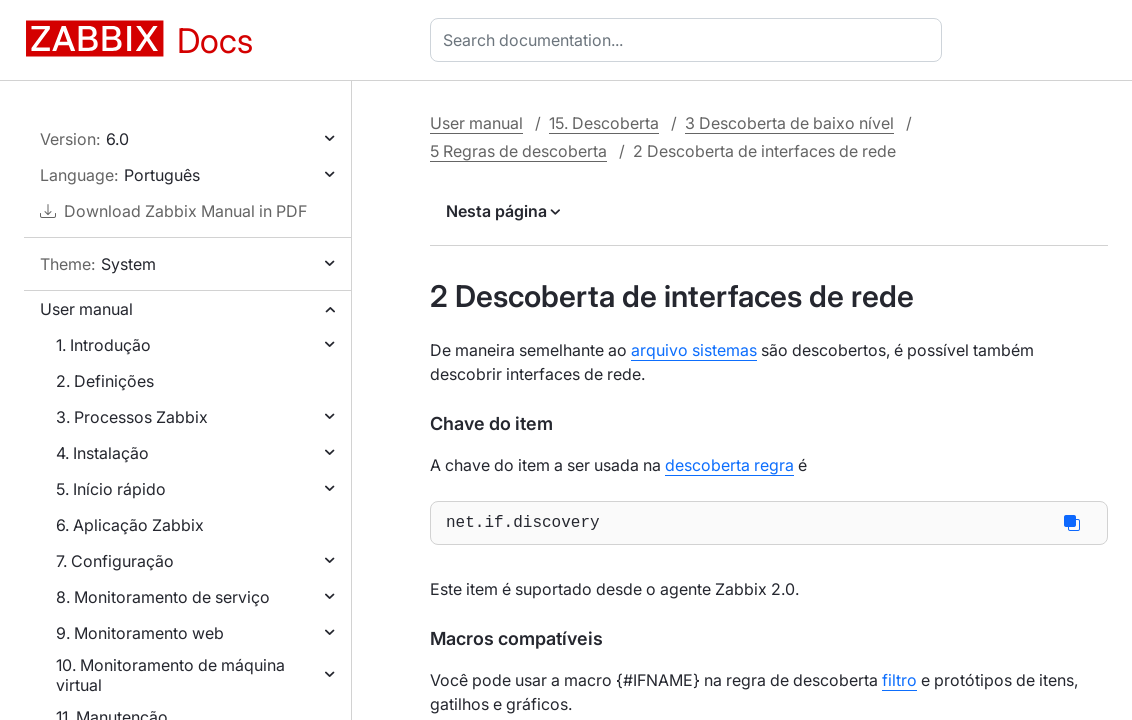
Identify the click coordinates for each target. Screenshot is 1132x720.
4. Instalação (102, 453)
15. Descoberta (604, 123)
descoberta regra (729, 465)
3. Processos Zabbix (132, 417)
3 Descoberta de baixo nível (789, 123)
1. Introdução (103, 345)
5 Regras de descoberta (518, 151)
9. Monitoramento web (140, 633)
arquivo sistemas (694, 350)
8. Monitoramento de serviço (163, 597)
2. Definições (105, 381)
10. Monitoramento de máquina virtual (170, 675)
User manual (86, 309)
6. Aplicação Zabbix (130, 525)
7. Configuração (115, 561)
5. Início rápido (111, 489)
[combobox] (690, 40)
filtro (899, 684)
